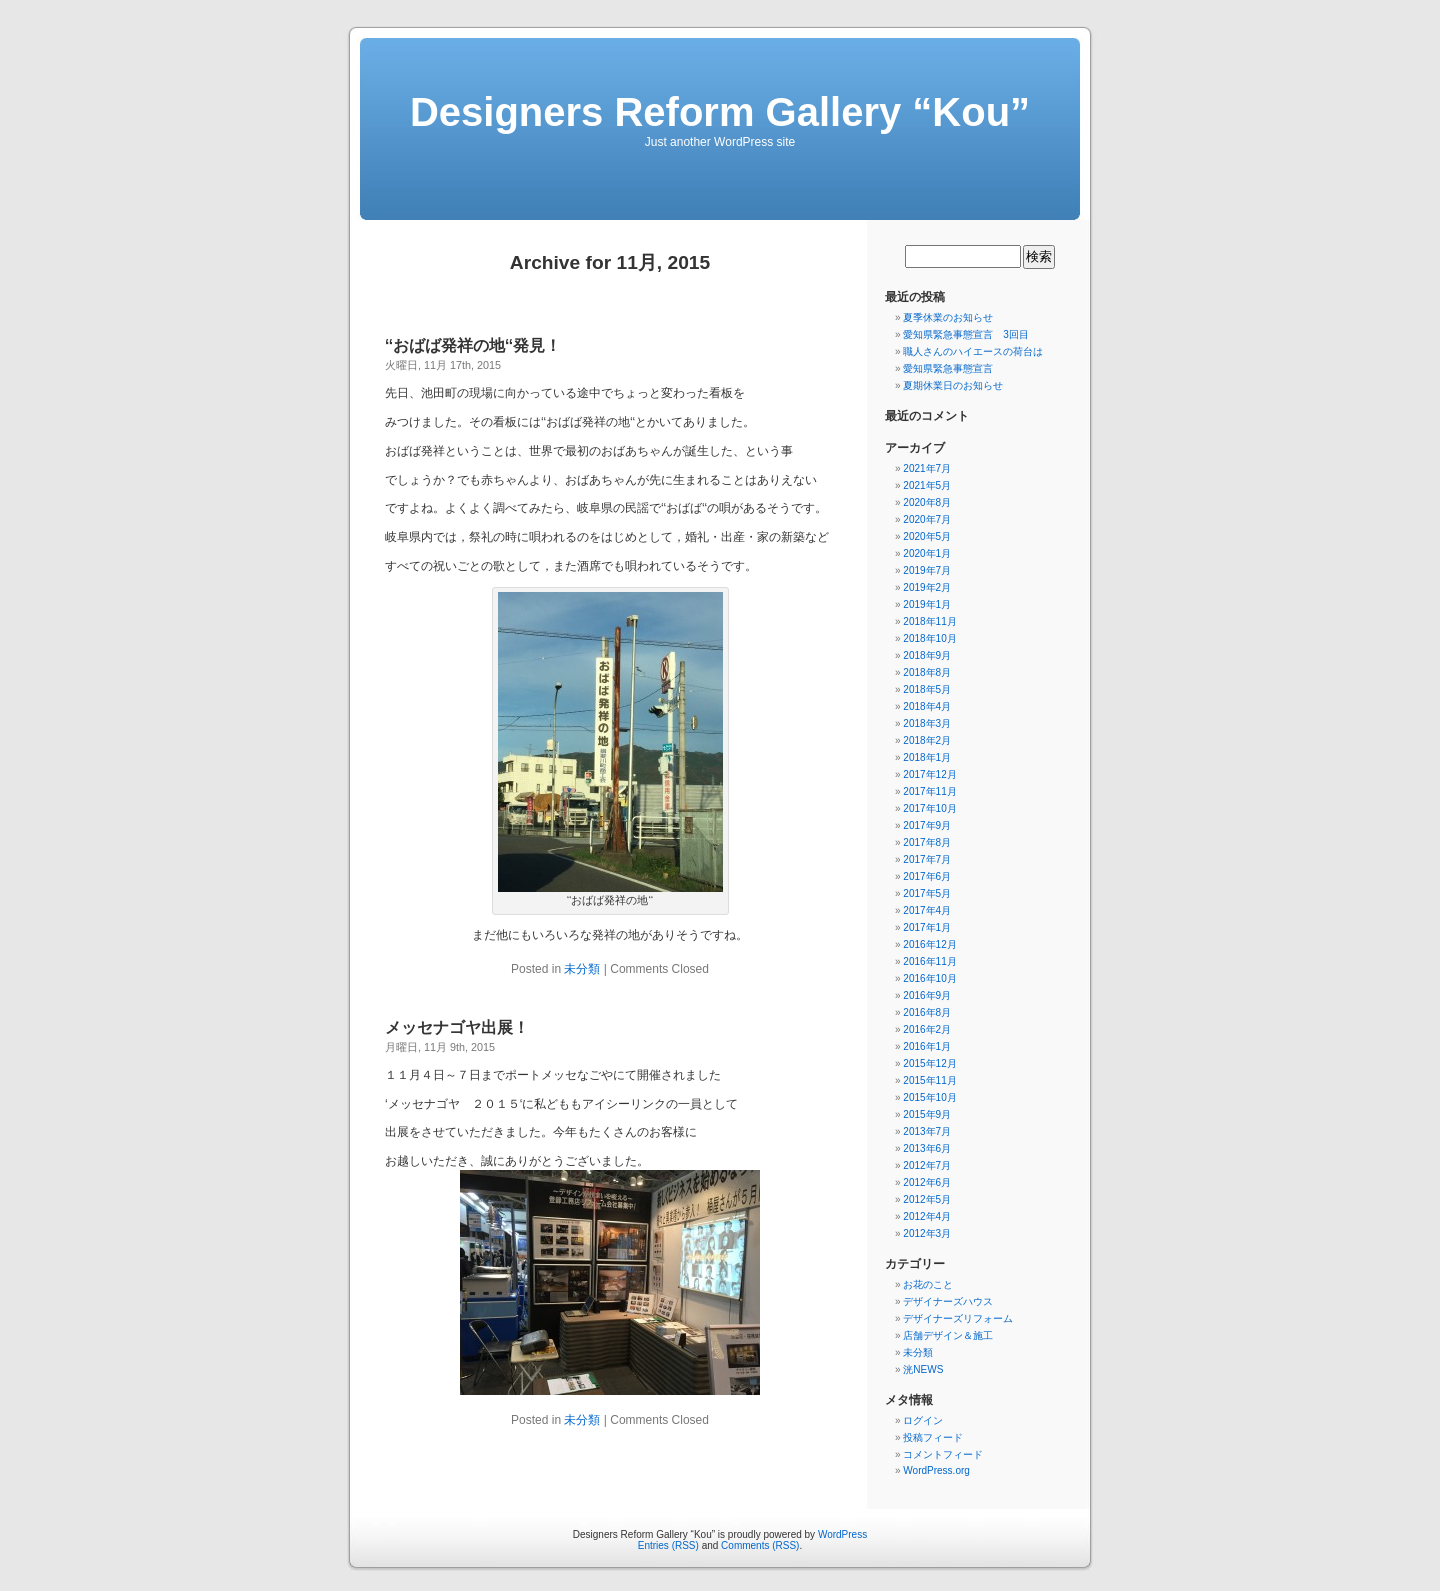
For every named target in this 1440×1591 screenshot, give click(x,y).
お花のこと (928, 1284)
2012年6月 (927, 1182)
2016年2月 (927, 1029)
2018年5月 (927, 689)
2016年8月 (927, 1012)
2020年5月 (927, 536)
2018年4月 (927, 706)
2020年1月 (927, 553)
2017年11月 (929, 791)
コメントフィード (943, 1454)
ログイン (923, 1420)
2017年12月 (929, 774)
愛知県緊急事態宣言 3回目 (966, 334)
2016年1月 (927, 1046)
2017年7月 (927, 859)
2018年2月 (927, 740)
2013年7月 (927, 1131)
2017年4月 (927, 910)
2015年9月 (927, 1114)
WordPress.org (936, 1470)
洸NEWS (923, 1369)
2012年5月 (927, 1199)
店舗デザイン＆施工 (948, 1335)
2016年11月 (929, 961)
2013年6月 (927, 1148)
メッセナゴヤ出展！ (457, 1027)
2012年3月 (927, 1233)
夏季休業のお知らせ (948, 317)
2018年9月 (927, 655)
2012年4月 (927, 1216)
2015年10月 (929, 1097)
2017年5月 (927, 893)
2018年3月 (927, 723)
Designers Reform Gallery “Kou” (720, 112)
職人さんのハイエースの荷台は (973, 351)
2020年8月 (927, 502)
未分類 (582, 969)
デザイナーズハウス (948, 1301)
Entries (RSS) (668, 1545)
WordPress (842, 1534)
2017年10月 (929, 808)
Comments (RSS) (760, 1545)
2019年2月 (927, 587)
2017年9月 (927, 825)
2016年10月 (929, 978)
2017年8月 (927, 842)
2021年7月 (927, 468)
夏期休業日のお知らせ (953, 385)
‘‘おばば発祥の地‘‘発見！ (473, 345)
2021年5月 (927, 485)
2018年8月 (927, 672)
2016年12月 (929, 944)
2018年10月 (929, 638)
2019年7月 (927, 570)
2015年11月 (929, 1080)
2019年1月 (927, 604)
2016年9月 (927, 995)
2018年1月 (927, 757)
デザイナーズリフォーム (958, 1318)
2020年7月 (927, 519)
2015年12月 (929, 1063)
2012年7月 (927, 1165)
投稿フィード (933, 1437)
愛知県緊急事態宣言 (948, 368)
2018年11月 (929, 621)
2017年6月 (927, 876)
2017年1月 (927, 927)
